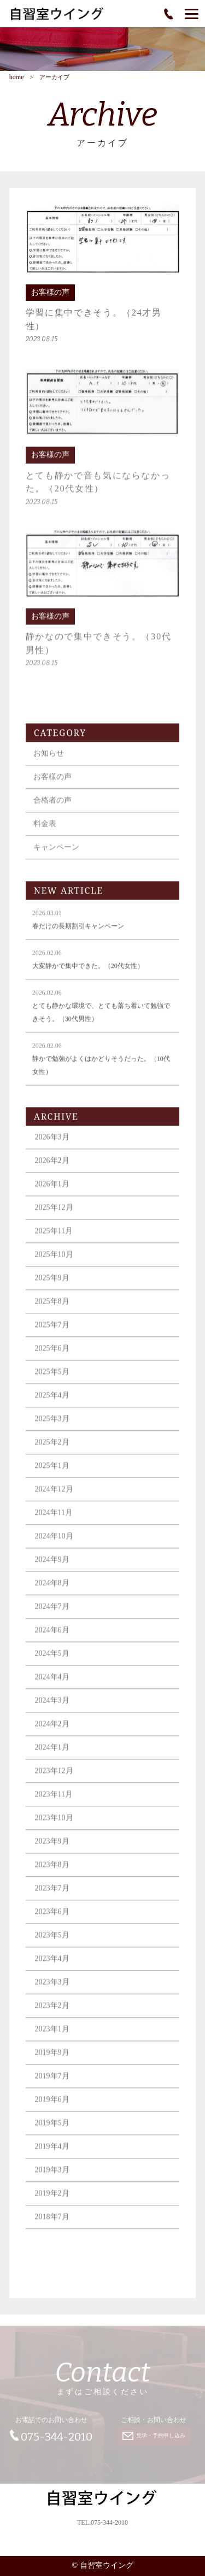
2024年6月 (52, 1638)
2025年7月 (52, 1333)
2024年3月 (52, 1709)
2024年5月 (52, 1662)
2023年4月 (52, 1967)
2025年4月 (52, 1404)
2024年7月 (52, 1615)
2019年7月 (52, 2084)
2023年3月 (52, 1990)
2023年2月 (52, 2014)
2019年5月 (52, 2131)
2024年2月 (52, 1732)
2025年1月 (52, 1474)
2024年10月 (54, 1544)
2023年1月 (52, 2037)
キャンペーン (56, 856)
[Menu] (191, 13)
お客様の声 (52, 785)
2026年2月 (52, 1169)
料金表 (44, 832)
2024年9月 (52, 1568)
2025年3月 (52, 1427)
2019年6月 (52, 2108)
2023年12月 (54, 1779)
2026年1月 (52, 1192)
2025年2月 (52, 1451)
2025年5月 (52, 1380)
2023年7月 (52, 1897)
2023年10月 (54, 1826)
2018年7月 (52, 2225)
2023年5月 (52, 1944)
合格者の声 (52, 809)
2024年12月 (54, 1498)
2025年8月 (52, 1310)
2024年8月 (52, 1591)
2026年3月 (52, 1145)
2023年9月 (52, 1850)
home (16, 77)
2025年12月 (54, 1216)
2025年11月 (54, 1239)
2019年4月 (52, 2155)
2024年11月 (54, 1521)
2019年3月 (52, 2178)
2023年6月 (52, 1920)
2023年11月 (54, 1803)
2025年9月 (52, 1286)
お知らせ (48, 762)
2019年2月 (52, 2202)
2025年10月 (54, 1263)
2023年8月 (52, 1873)
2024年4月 (52, 1685)
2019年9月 (52, 2061)
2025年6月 (52, 1357)
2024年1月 (52, 1756)
